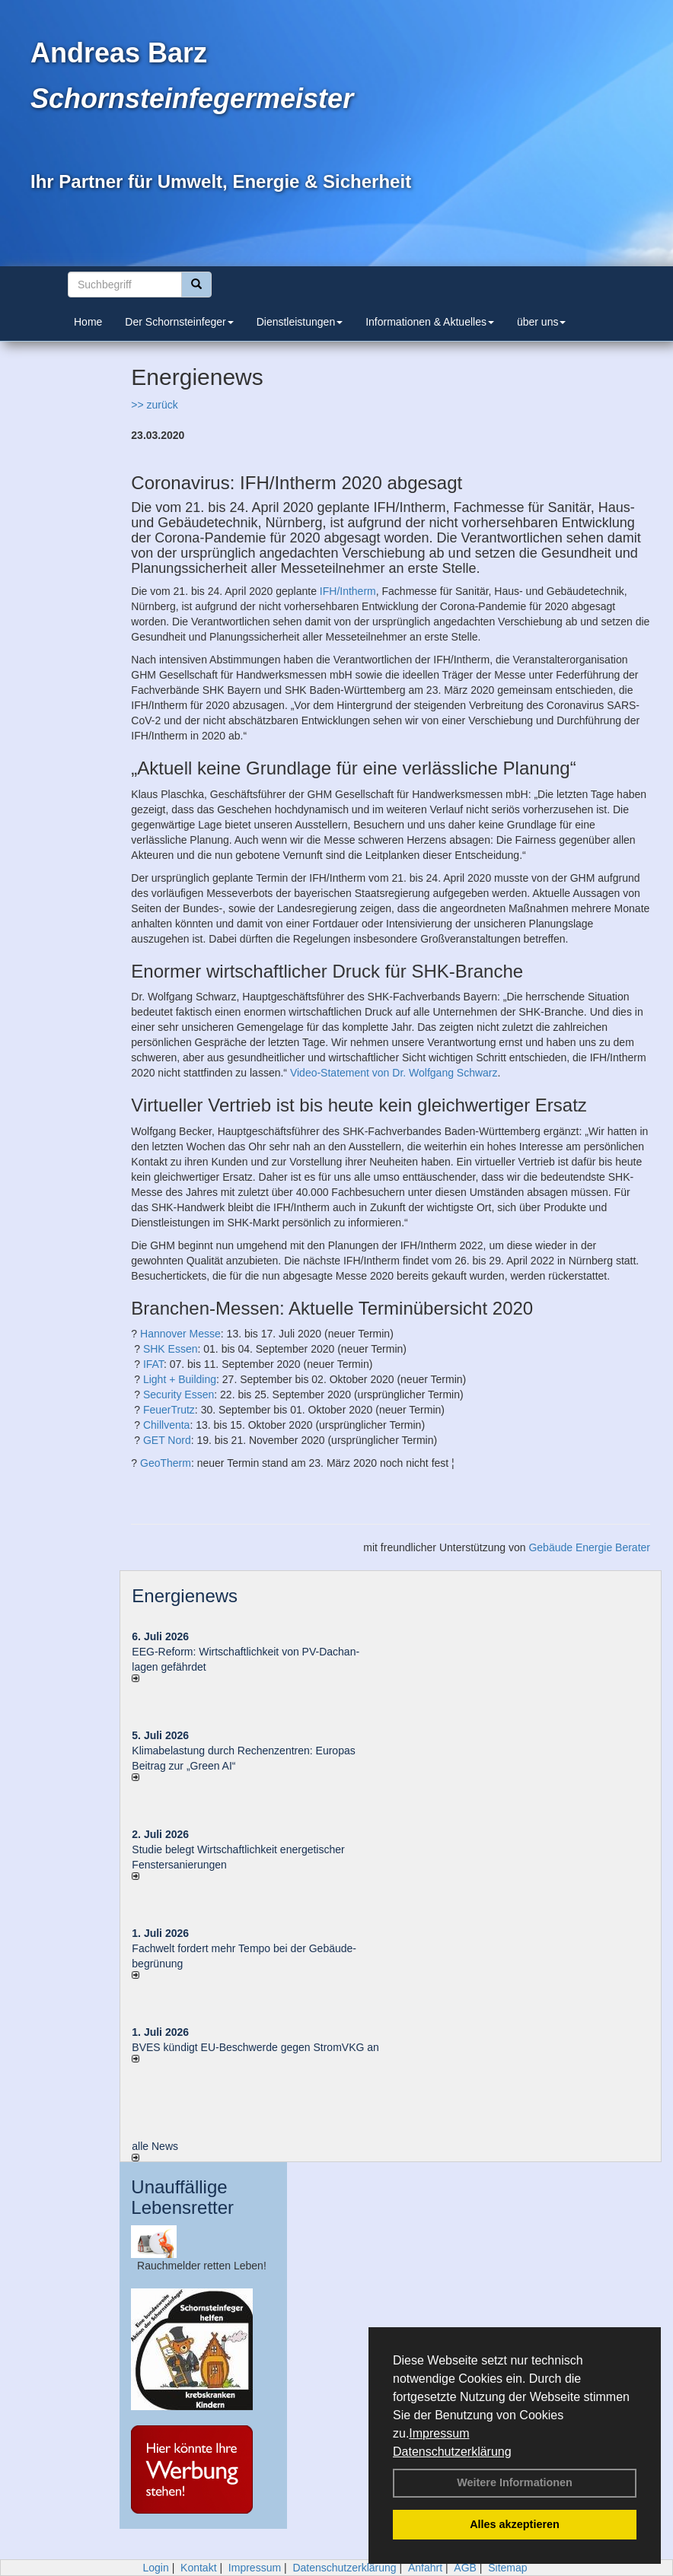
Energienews (185, 1595)
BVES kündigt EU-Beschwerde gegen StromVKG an (255, 2047)
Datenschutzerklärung (452, 2451)
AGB (465, 2568)
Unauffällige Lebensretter (182, 2197)
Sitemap (507, 2568)
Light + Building (179, 1379)
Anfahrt (425, 2568)
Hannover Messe (180, 1334)
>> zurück (154, 405)
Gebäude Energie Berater (589, 1547)
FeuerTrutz (169, 1410)
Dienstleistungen (300, 322)
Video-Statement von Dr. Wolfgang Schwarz (394, 1073)
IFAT (153, 1364)
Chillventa (166, 1425)
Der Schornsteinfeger (179, 322)
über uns (541, 322)
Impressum (439, 2433)
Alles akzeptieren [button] (515, 2524)
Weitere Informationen (515, 2482)
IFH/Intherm (348, 591)
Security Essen (178, 1394)
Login (155, 2568)
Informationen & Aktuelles (429, 322)
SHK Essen (170, 1349)
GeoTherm (165, 1463)
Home (88, 322)
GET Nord (167, 1440)
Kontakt (198, 2568)
